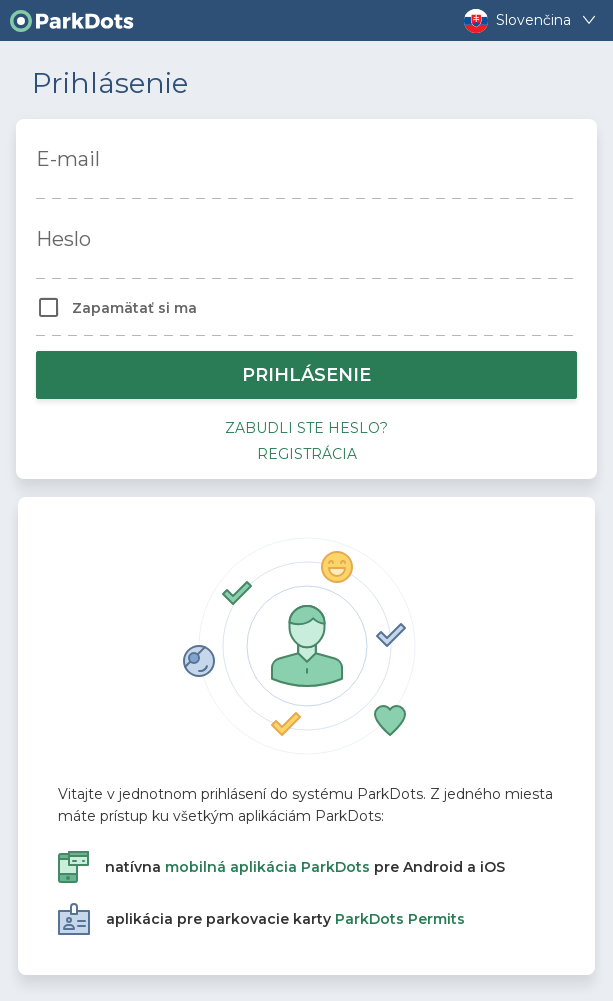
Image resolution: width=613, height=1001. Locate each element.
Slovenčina (532, 20)
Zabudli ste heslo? (306, 428)
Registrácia (307, 454)
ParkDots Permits (400, 919)
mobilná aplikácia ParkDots (267, 867)
